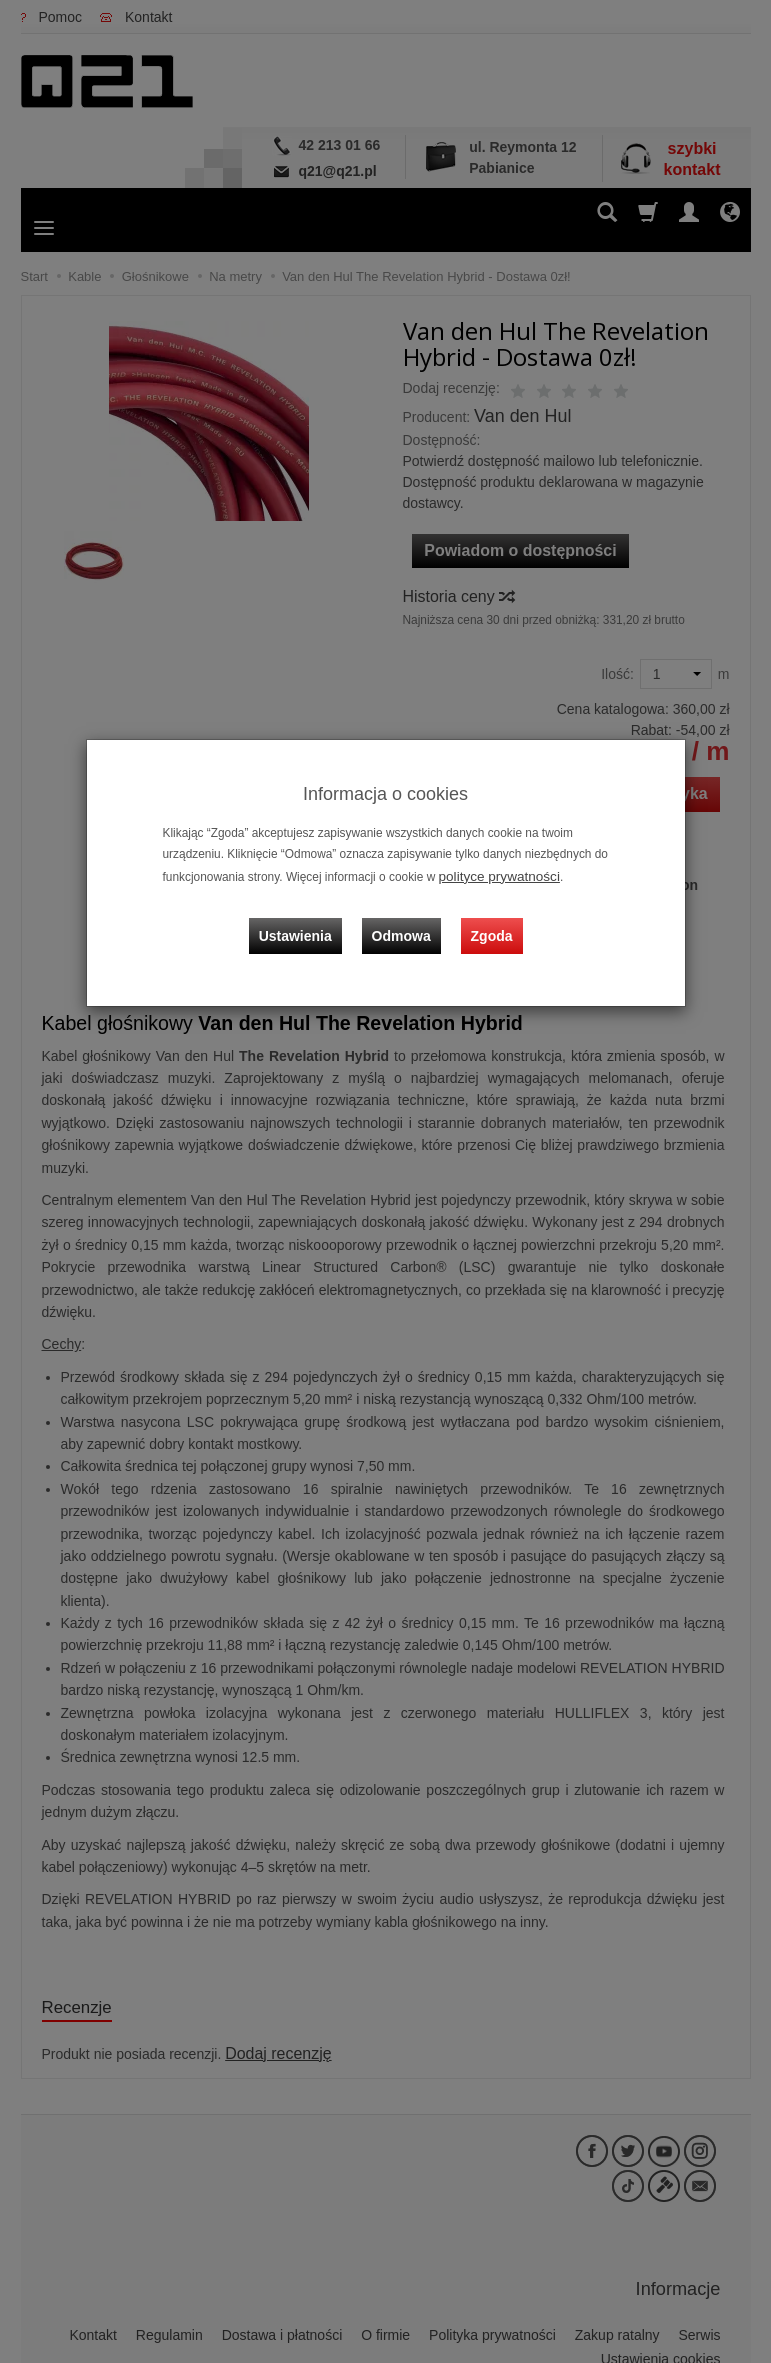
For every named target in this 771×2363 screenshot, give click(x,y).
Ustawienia (309, 919)
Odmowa (406, 919)
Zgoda (487, 919)
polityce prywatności (492, 875)
